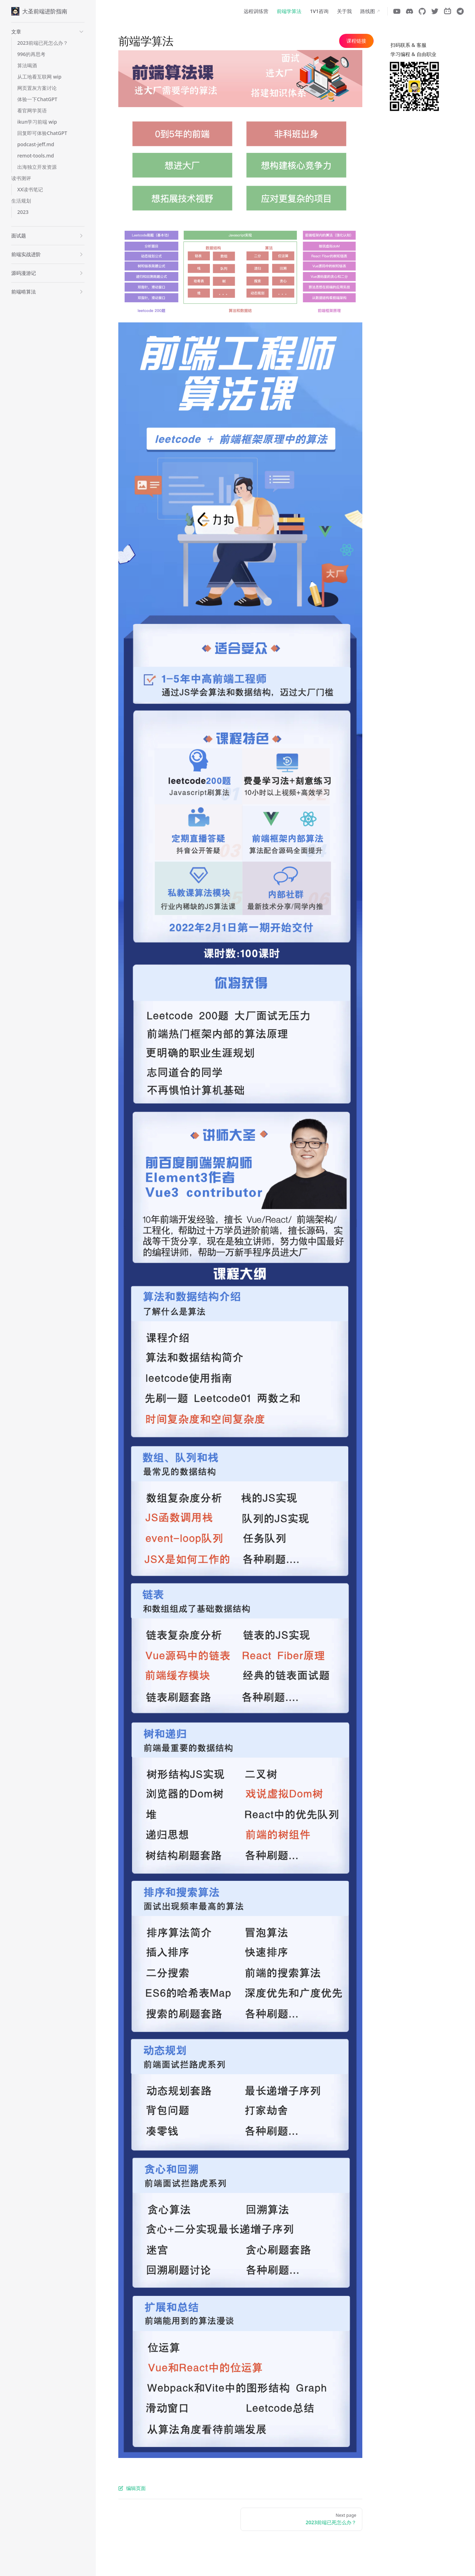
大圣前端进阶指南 (39, 11)
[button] (48, 31)
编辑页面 (132, 2488)
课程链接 (356, 40)
